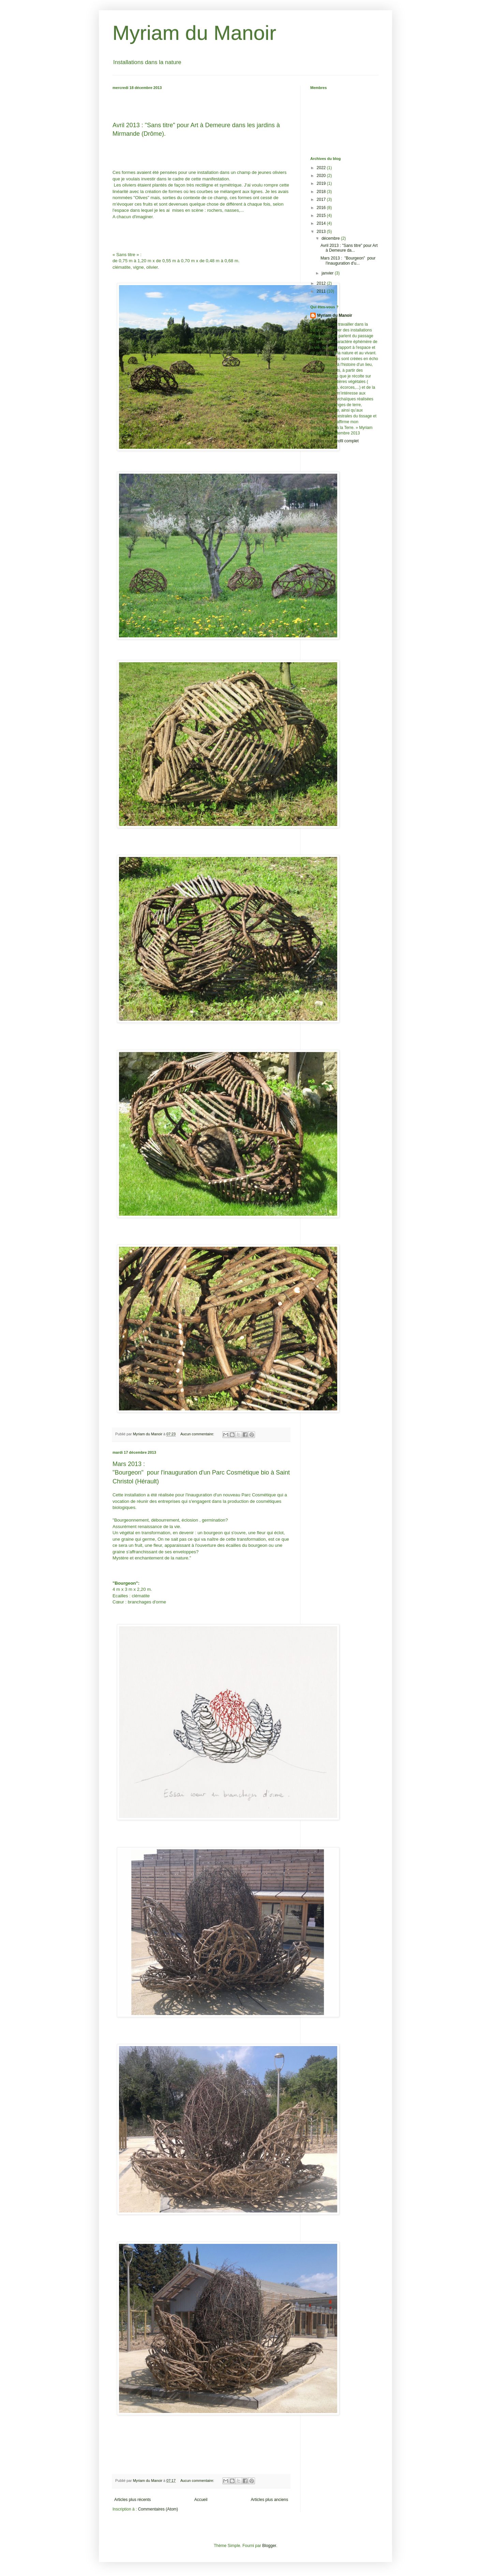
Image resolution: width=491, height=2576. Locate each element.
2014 (322, 223)
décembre (331, 238)
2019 (322, 183)
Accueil (201, 2499)
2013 (322, 231)
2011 (322, 291)
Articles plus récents (132, 2499)
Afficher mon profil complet (334, 441)
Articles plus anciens (269, 2499)
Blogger (269, 2545)
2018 (322, 191)
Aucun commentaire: (197, 1434)
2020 (322, 175)
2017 (322, 199)
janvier (328, 273)
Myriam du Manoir (194, 32)
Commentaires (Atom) (158, 2509)
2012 (322, 283)
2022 (322, 167)
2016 (322, 207)
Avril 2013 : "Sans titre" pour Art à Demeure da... (349, 248)
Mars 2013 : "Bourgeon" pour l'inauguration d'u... (348, 260)
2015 (322, 215)
